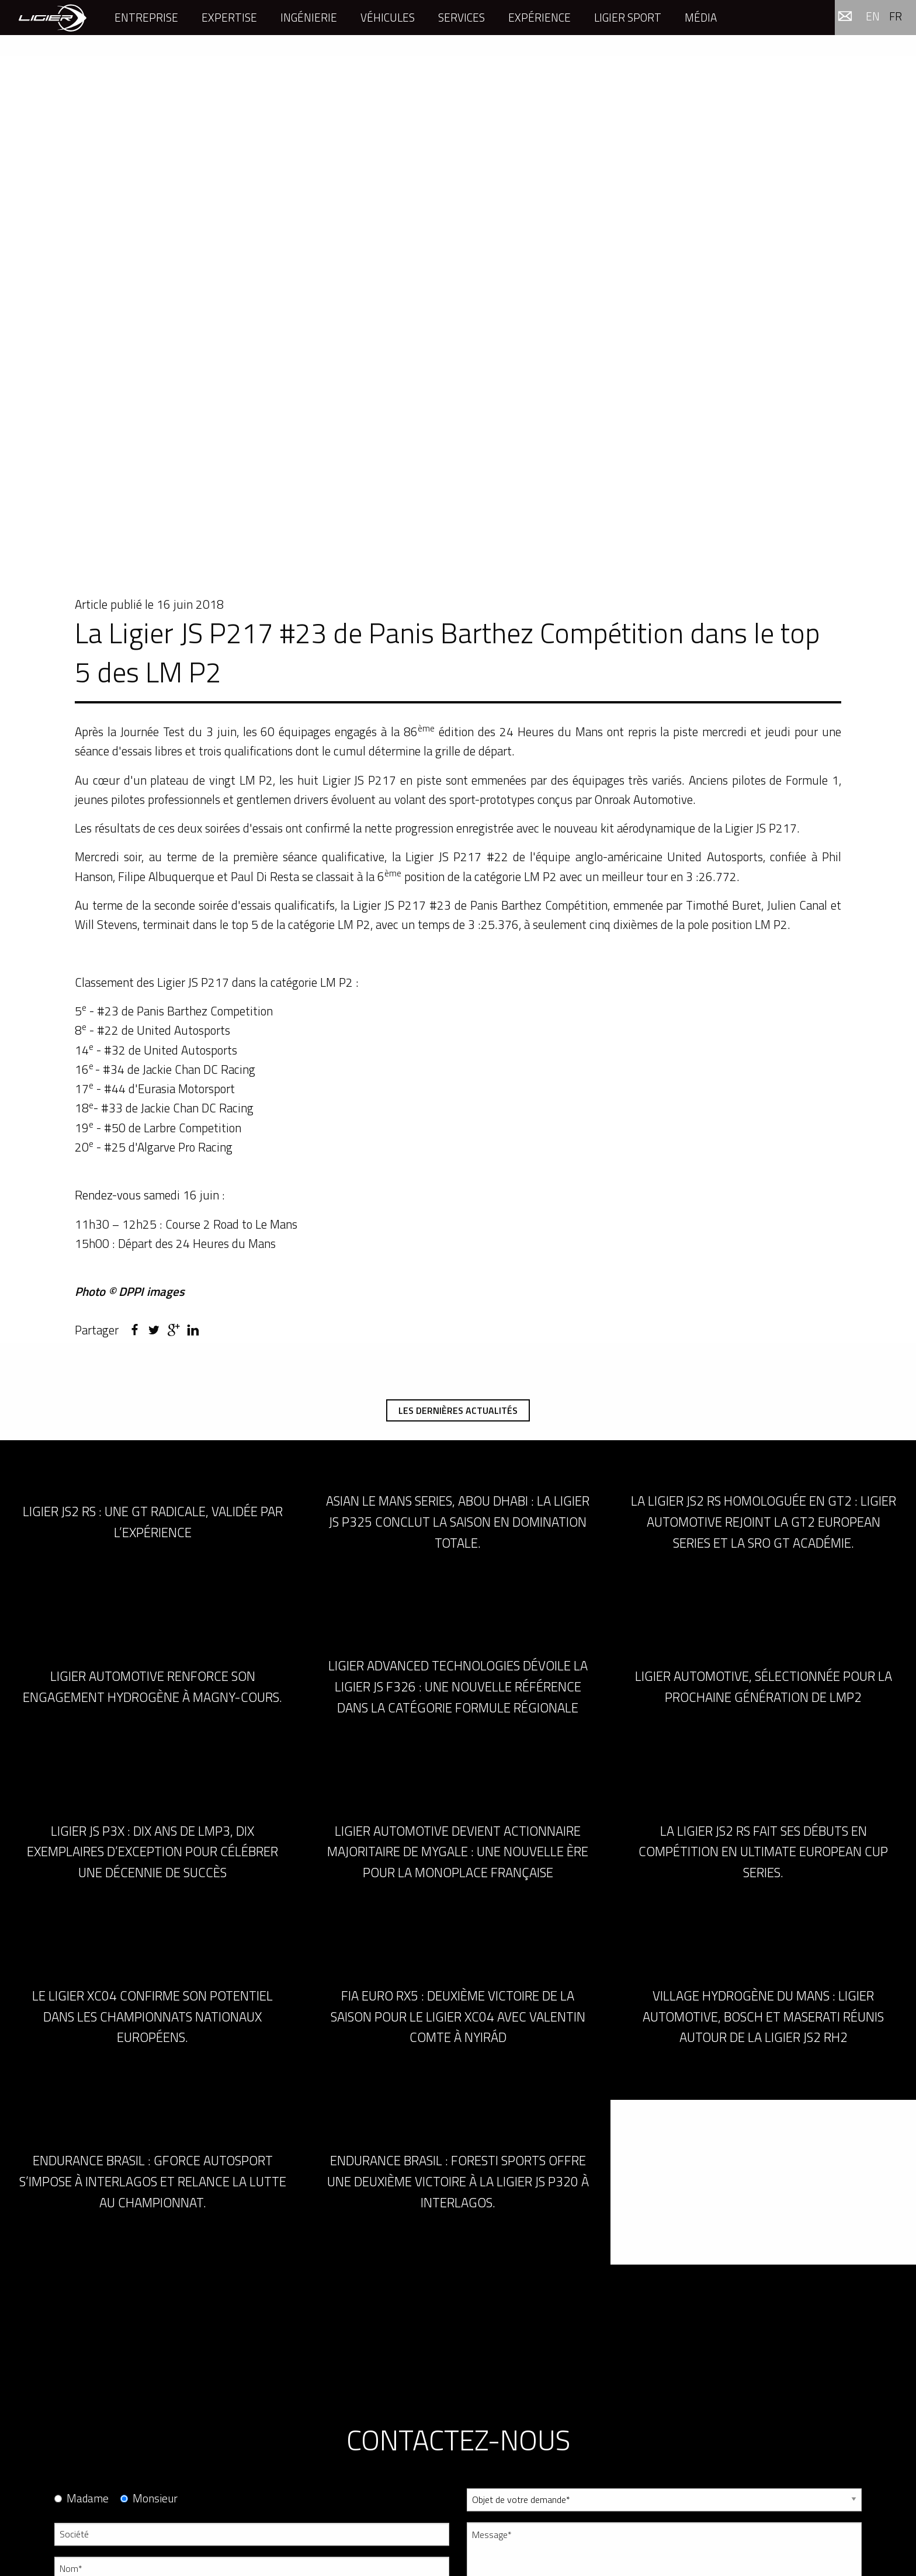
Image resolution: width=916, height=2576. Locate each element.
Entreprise (146, 17)
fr (895, 16)
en (873, 16)
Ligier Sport (627, 17)
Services (461, 17)
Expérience (539, 17)
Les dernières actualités (458, 1410)
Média (701, 17)
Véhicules (387, 17)
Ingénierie (308, 17)
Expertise (229, 17)
